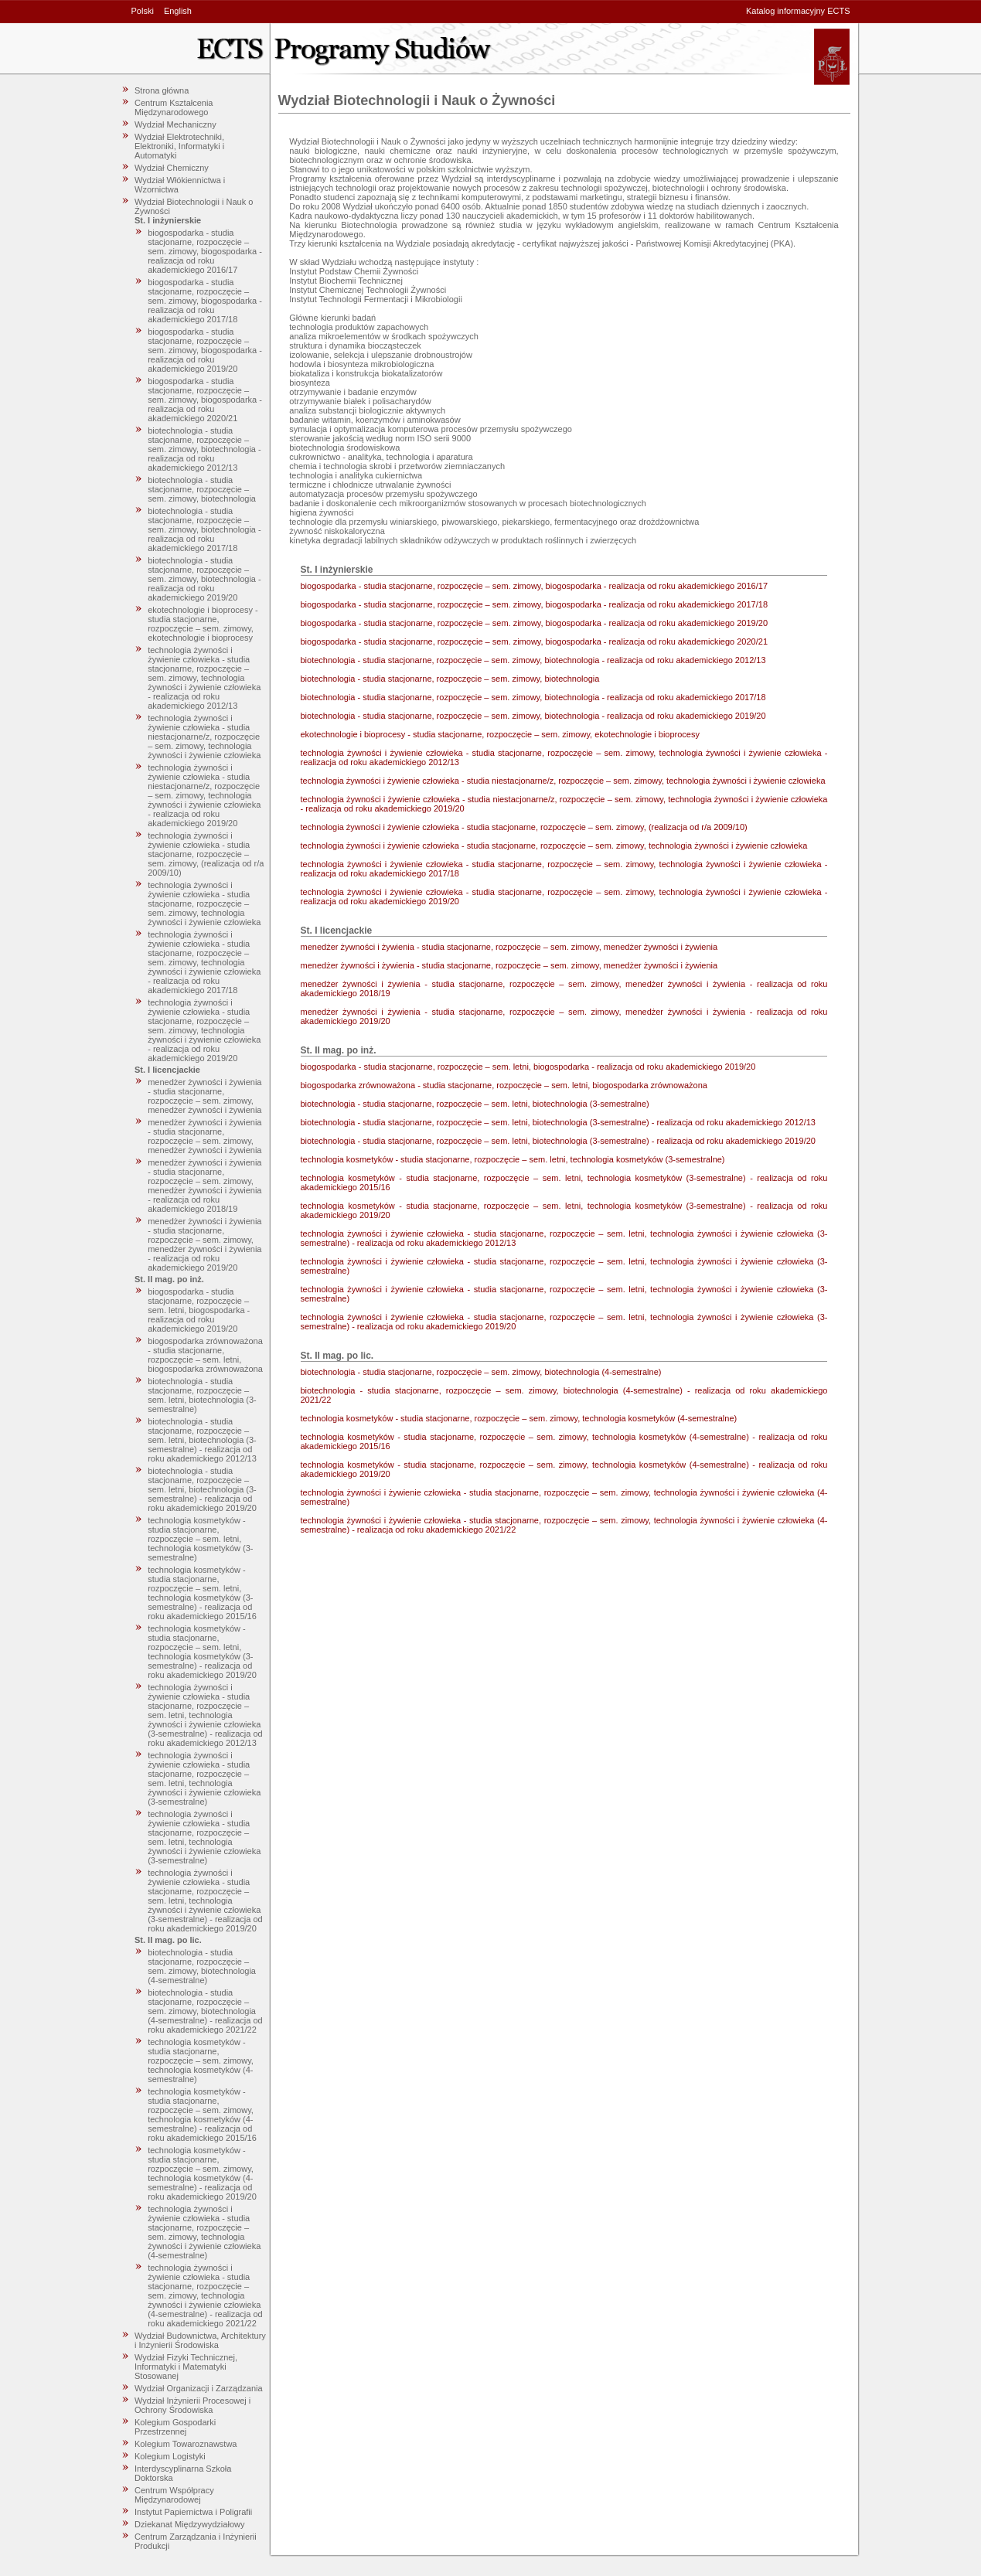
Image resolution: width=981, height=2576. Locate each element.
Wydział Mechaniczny (175, 124)
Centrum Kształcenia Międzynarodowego (174, 107)
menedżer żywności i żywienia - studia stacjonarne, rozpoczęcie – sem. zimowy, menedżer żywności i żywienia (204, 1095)
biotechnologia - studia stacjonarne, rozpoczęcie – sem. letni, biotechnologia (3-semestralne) (202, 1395)
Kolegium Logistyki (170, 2456)
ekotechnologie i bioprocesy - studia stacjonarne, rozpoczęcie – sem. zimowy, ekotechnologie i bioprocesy (202, 623)
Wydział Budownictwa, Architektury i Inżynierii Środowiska (200, 2340)
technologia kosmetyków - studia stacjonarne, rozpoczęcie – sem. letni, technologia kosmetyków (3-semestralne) (200, 1539)
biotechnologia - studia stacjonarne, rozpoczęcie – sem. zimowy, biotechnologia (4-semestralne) (202, 1966)
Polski (142, 10)
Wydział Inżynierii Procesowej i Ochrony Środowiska (192, 2405)
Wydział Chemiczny (172, 167)
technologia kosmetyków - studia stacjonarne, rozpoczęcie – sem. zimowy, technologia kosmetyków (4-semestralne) (201, 2060)
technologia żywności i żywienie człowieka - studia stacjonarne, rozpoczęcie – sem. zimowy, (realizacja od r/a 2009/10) (206, 854)
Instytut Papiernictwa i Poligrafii (193, 2511)
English (178, 10)
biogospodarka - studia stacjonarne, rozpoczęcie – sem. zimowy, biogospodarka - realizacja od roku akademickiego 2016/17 (205, 251)
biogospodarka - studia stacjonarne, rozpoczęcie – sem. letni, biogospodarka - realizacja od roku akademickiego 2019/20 (199, 1310)
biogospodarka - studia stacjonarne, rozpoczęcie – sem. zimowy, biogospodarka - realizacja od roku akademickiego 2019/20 (205, 350)
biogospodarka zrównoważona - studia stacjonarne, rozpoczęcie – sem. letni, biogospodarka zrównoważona (205, 1354)
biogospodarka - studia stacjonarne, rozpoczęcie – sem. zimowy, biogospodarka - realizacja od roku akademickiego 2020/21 (205, 399)
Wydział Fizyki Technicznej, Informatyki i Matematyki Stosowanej (186, 2366)
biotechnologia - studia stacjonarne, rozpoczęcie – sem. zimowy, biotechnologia (202, 489)
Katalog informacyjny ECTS (798, 10)
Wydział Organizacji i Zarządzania (199, 2388)
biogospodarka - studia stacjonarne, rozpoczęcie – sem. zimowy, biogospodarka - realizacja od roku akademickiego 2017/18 (205, 300)
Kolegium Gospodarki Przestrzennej (175, 2427)
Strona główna (162, 90)
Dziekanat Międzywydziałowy (189, 2524)
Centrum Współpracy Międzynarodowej (174, 2495)
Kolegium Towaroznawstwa (186, 2443)
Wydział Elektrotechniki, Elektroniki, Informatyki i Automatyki (179, 146)
